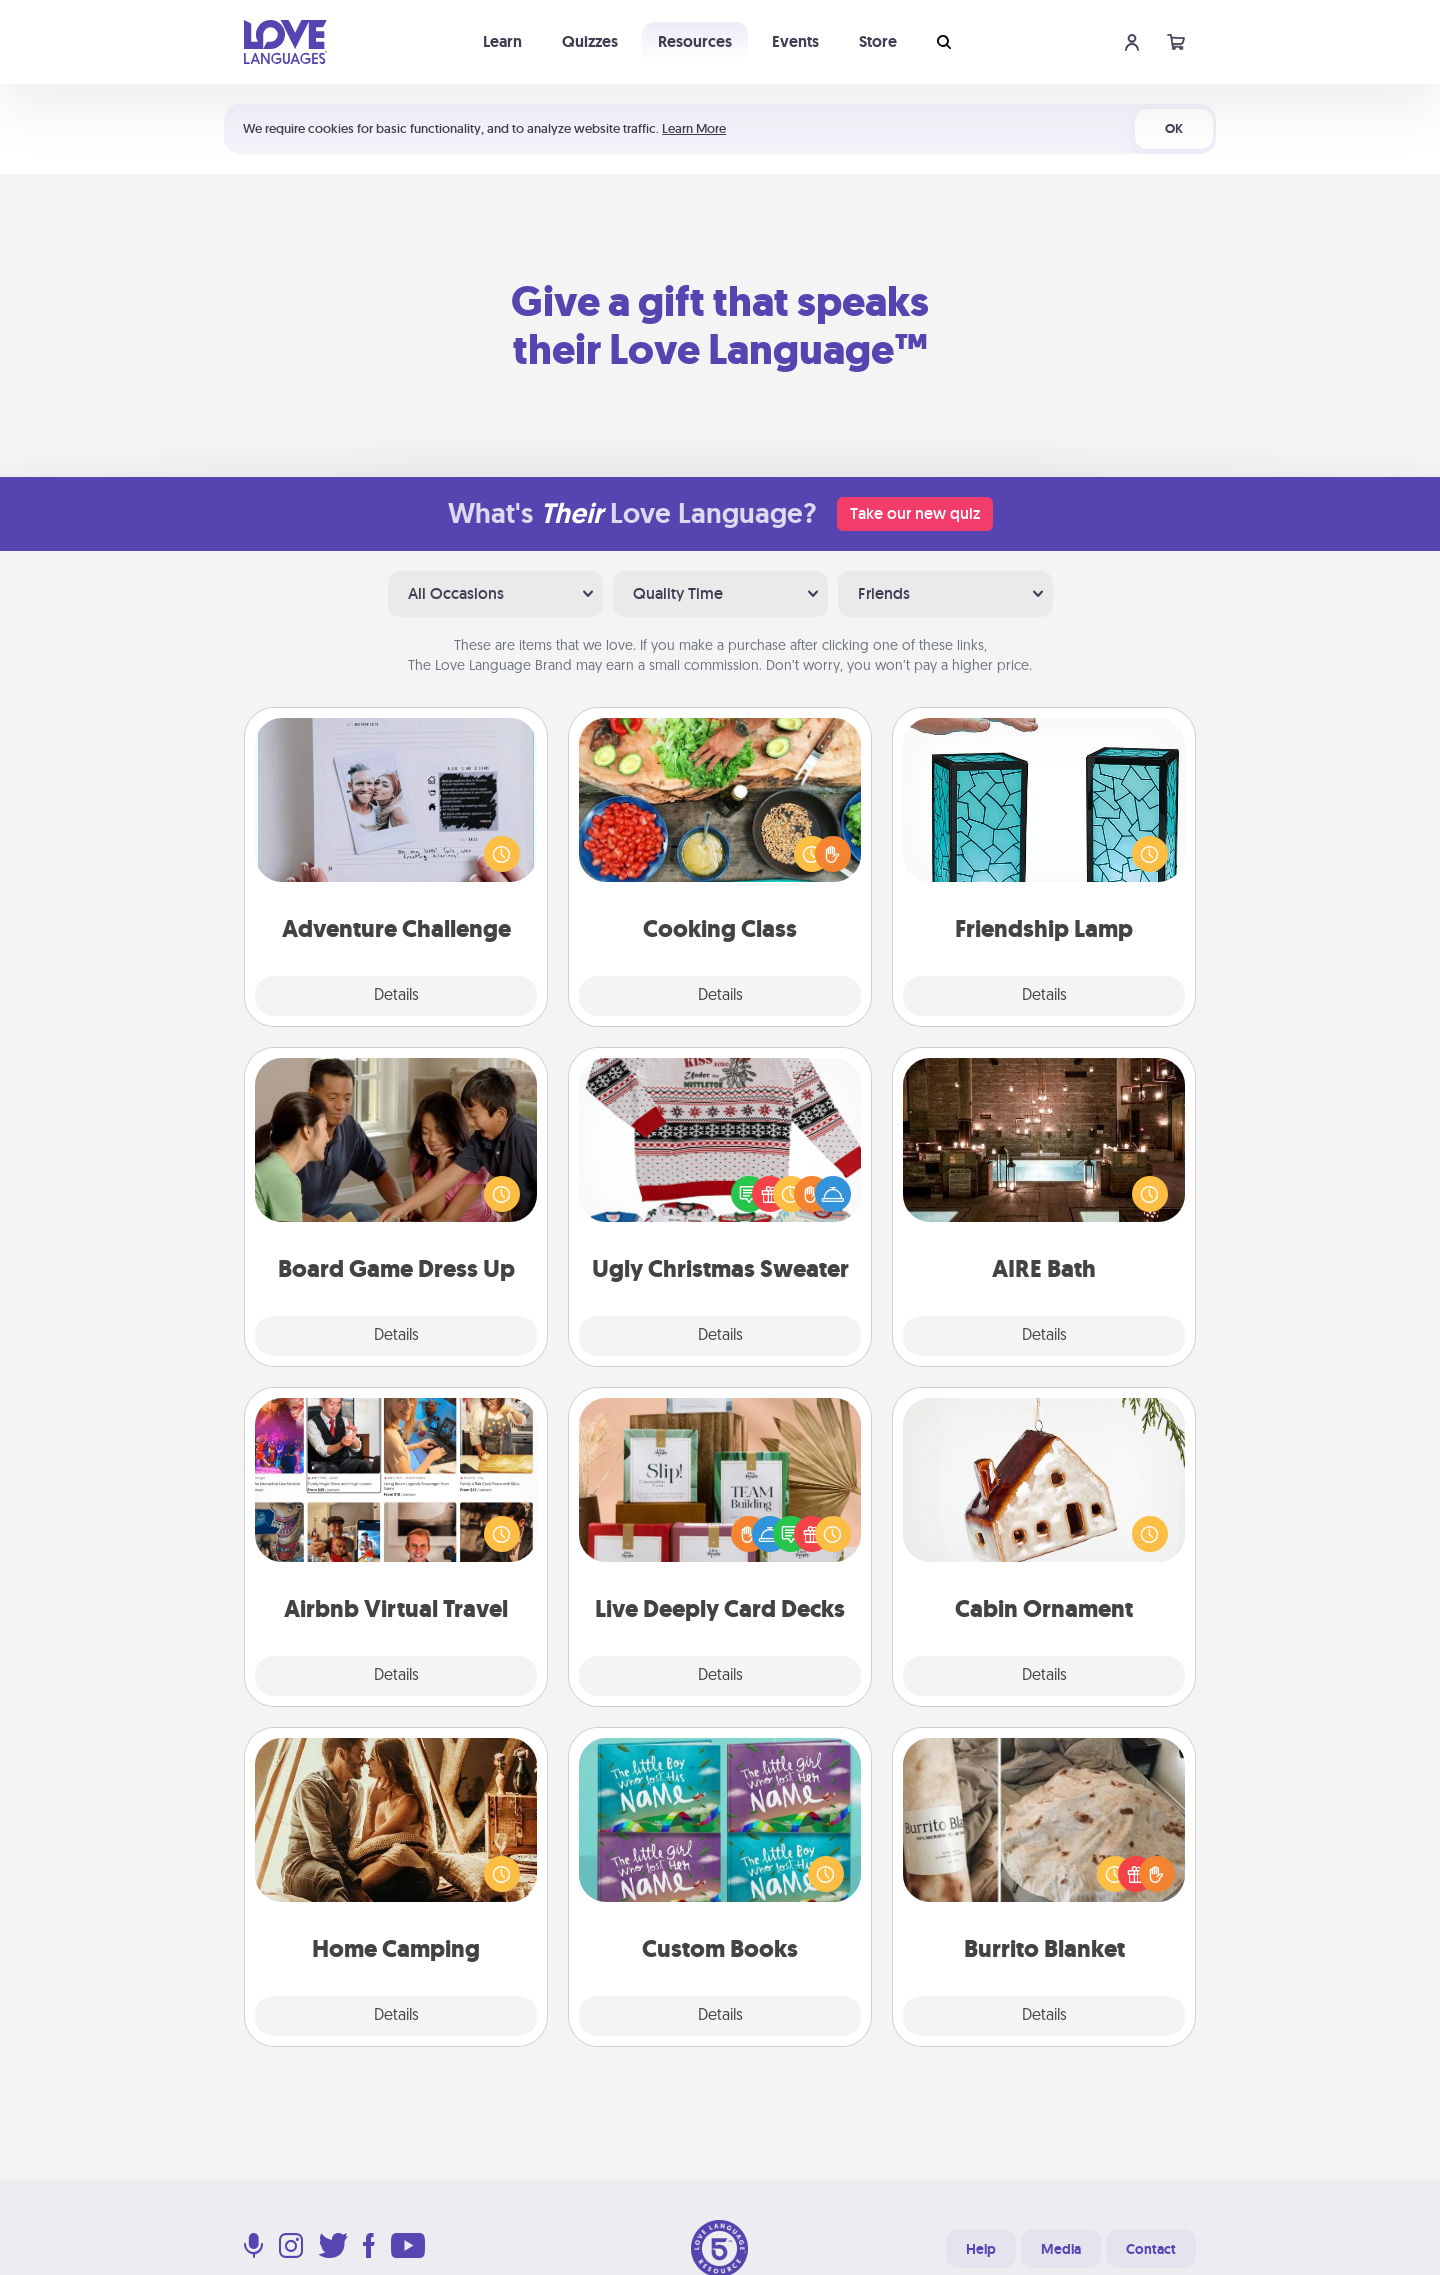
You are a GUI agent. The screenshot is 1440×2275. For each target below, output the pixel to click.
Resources (695, 41)
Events (795, 41)
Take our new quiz (915, 513)
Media (1061, 2249)
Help (981, 2249)
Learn (502, 41)
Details (396, 996)
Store (878, 41)
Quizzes (590, 41)
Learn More (694, 128)
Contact (1151, 2249)
